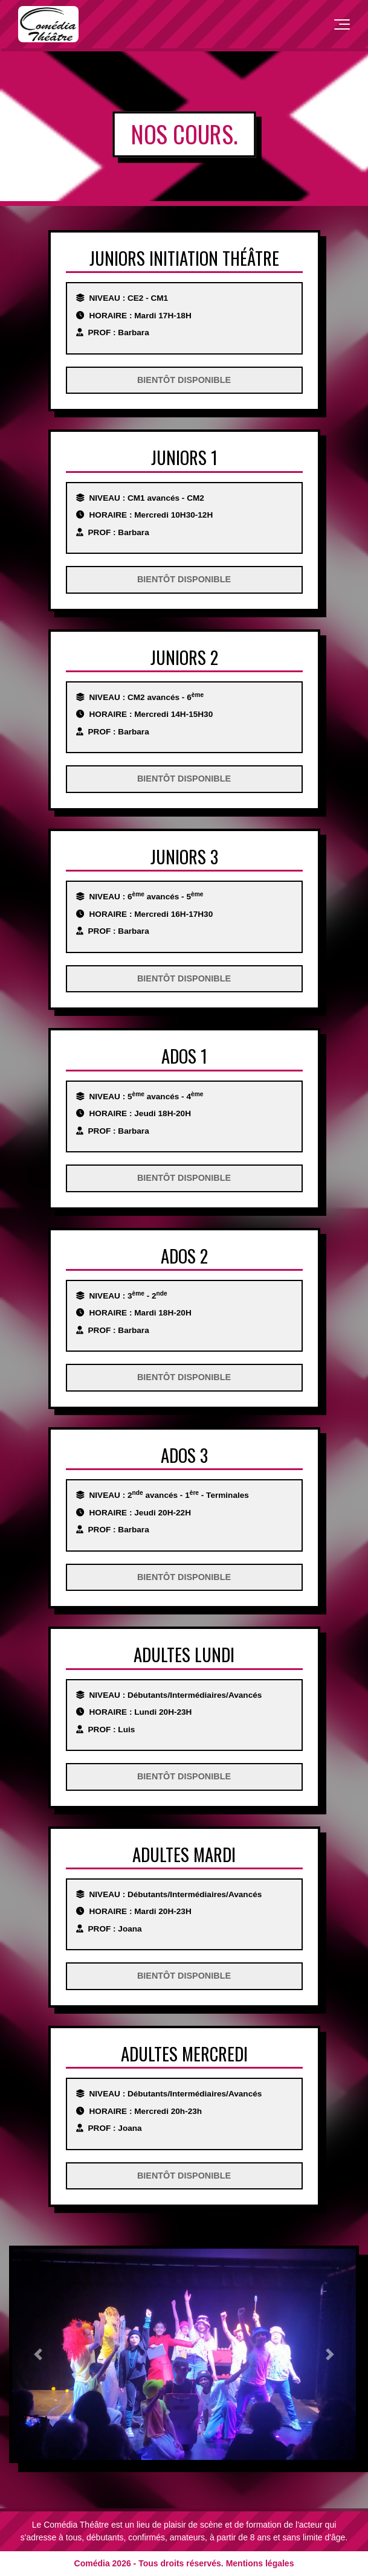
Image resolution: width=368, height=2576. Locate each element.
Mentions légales (260, 2563)
